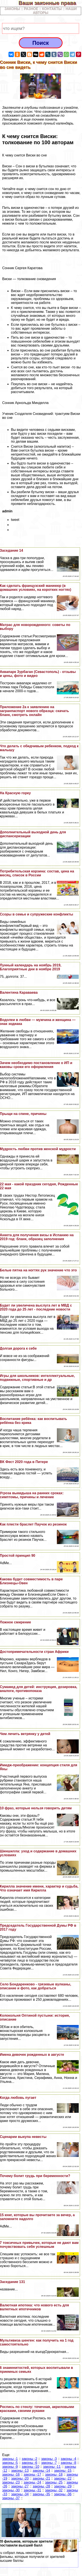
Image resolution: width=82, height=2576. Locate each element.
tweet (15, 520)
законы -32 (54, 2490)
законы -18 (54, 2474)
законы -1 (10, 2459)
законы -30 (11, 2490)
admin (7, 511)
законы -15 (63, 2470)
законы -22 (63, 2478)
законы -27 (20, 2486)
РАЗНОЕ (31, 9)
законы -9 (10, 2467)
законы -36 (63, 2494)
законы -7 (49, 2463)
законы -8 (68, 2463)
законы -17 (32, 2474)
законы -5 (10, 2463)
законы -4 (68, 2459)
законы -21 (41, 2478)
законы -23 (11, 2482)
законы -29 (63, 2486)
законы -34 (20, 2494)
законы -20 (20, 2478)
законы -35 (41, 2494)
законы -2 (29, 2459)
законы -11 (52, 2467)
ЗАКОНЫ (12, 9)
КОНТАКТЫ (52, 9)
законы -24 (32, 2482)
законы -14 (41, 2470)
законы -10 (30, 2467)
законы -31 (32, 2490)
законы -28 (41, 2486)
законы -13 (20, 2470)
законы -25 (54, 2482)
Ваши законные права (50, 3)
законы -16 (11, 2474)
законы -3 (49, 2459)
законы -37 (11, 2498)
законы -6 (29, 2463)
